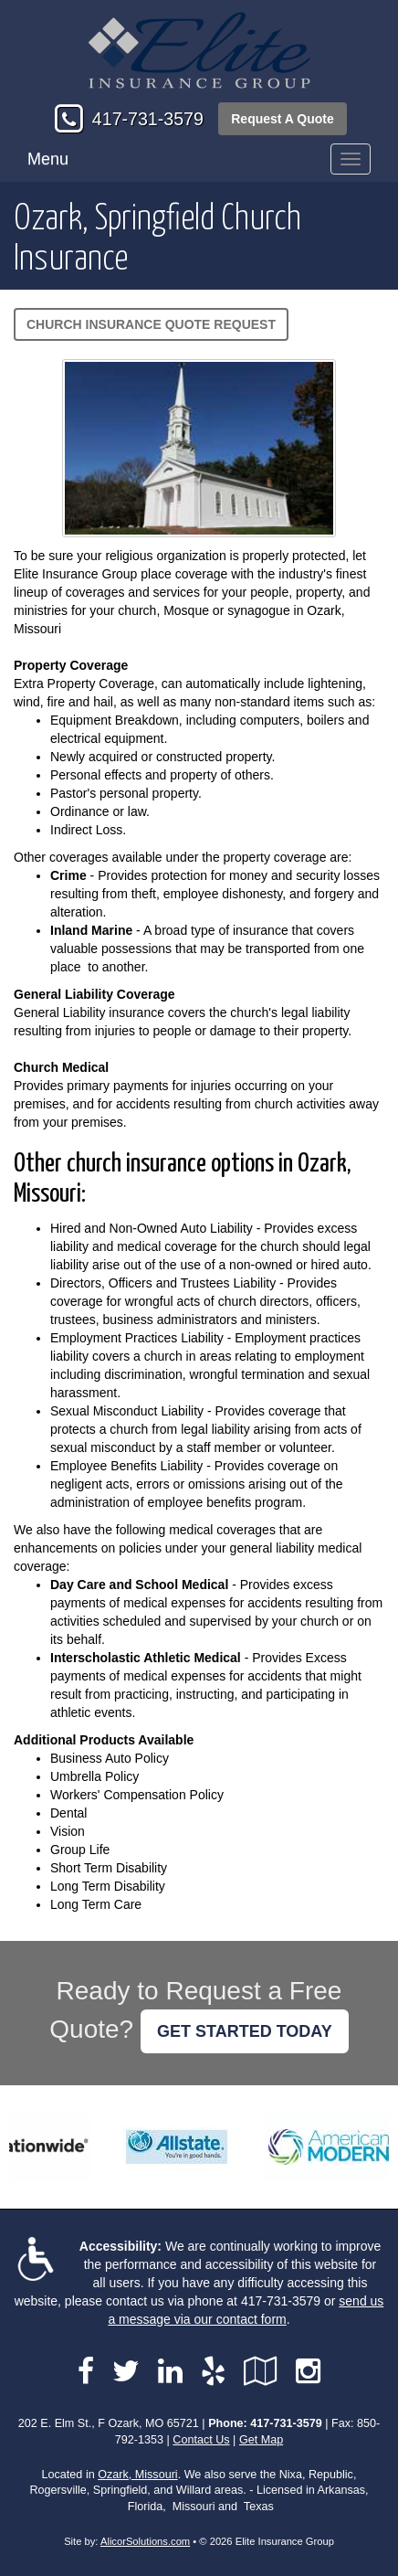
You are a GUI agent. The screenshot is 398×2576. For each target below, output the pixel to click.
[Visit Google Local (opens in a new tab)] (261, 2371)
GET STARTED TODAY (244, 2031)
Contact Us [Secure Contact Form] (201, 2439)
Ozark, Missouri (137, 2474)
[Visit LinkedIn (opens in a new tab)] (170, 2371)
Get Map (261, 2439)
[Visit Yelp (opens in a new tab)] (213, 2371)
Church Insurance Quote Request (151, 324)
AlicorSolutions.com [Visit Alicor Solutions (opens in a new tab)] (145, 2541)
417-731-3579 (148, 119)
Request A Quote (282, 118)
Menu (47, 159)
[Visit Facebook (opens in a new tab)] (85, 2371)
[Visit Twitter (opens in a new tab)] (126, 2371)
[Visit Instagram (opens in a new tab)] (308, 2371)
